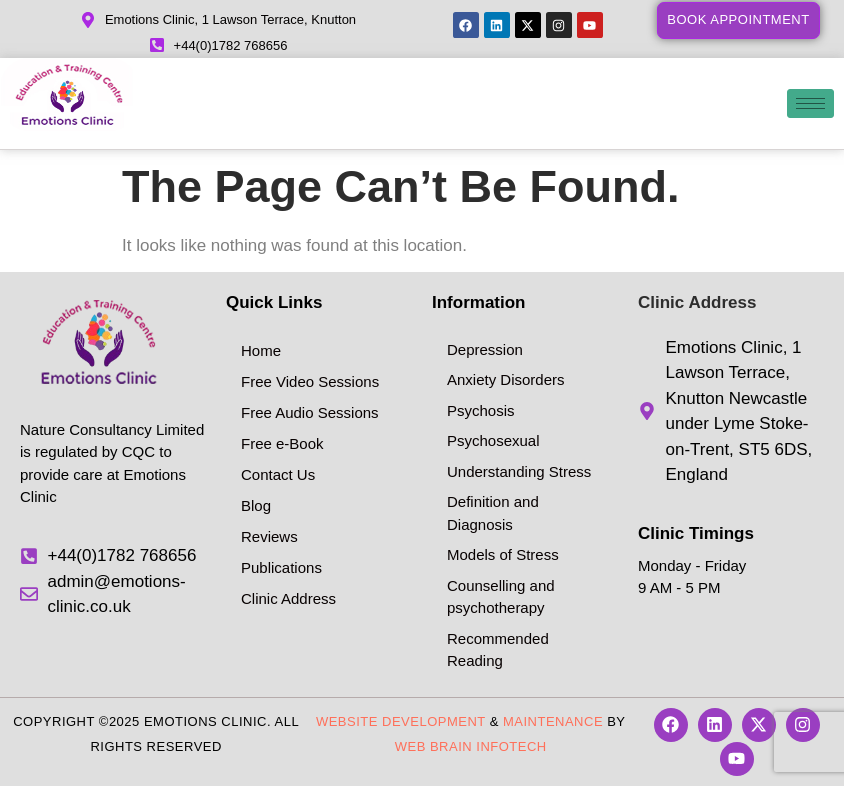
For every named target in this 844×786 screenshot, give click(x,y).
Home (261, 350)
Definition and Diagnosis (493, 513)
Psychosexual (493, 440)
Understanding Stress (519, 471)
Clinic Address (288, 598)
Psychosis (481, 410)
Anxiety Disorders (506, 379)
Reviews (269, 536)
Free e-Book (282, 443)
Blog (256, 505)
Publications (281, 567)
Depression (485, 349)
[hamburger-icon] (810, 103)
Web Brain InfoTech (471, 746)
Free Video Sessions (310, 381)
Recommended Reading (498, 650)
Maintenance (553, 721)
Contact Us (278, 474)
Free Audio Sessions (310, 412)
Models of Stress (503, 554)
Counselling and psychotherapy (501, 597)
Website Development (401, 721)
